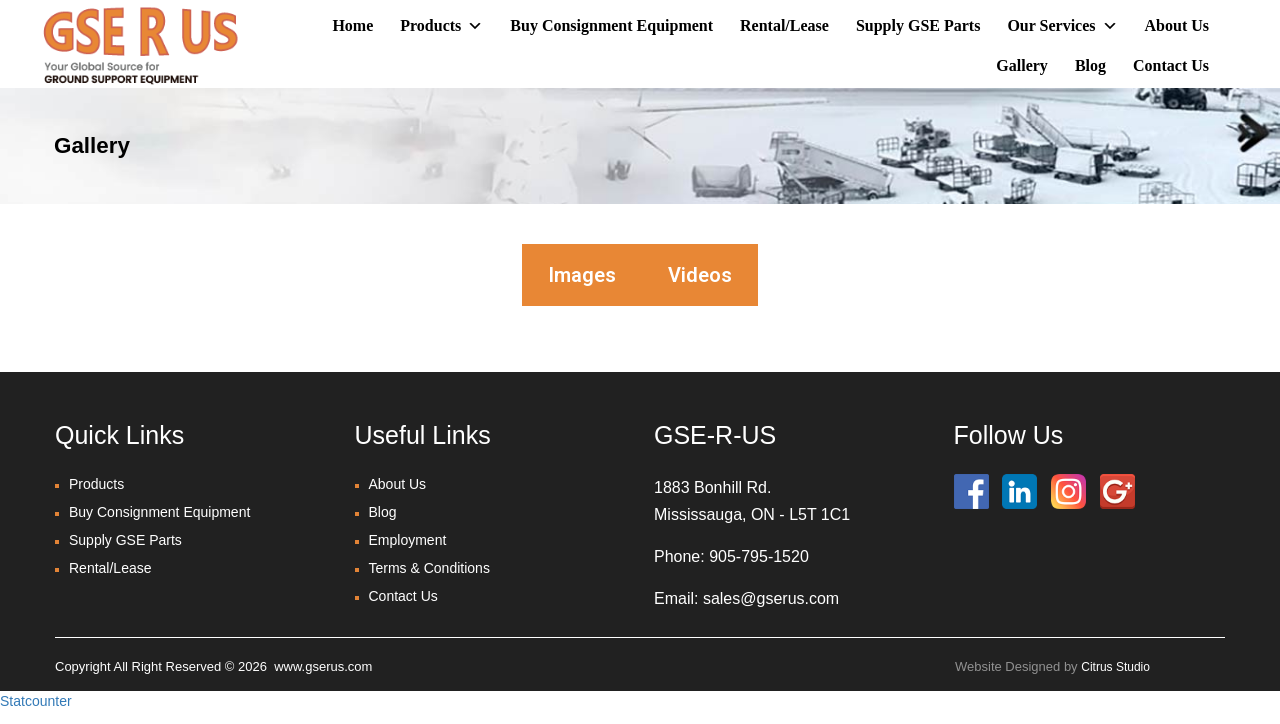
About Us (1177, 25)
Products (441, 25)
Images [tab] (582, 275)
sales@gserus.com (771, 598)
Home (352, 25)
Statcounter (36, 701)
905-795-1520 (759, 556)
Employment (408, 540)
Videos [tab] (700, 275)
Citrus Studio (1115, 667)
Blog (1090, 65)
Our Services (1062, 25)
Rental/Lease (784, 25)
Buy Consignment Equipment (611, 25)
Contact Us (1171, 65)
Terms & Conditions (429, 568)
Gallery (1022, 65)
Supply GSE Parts (918, 25)
